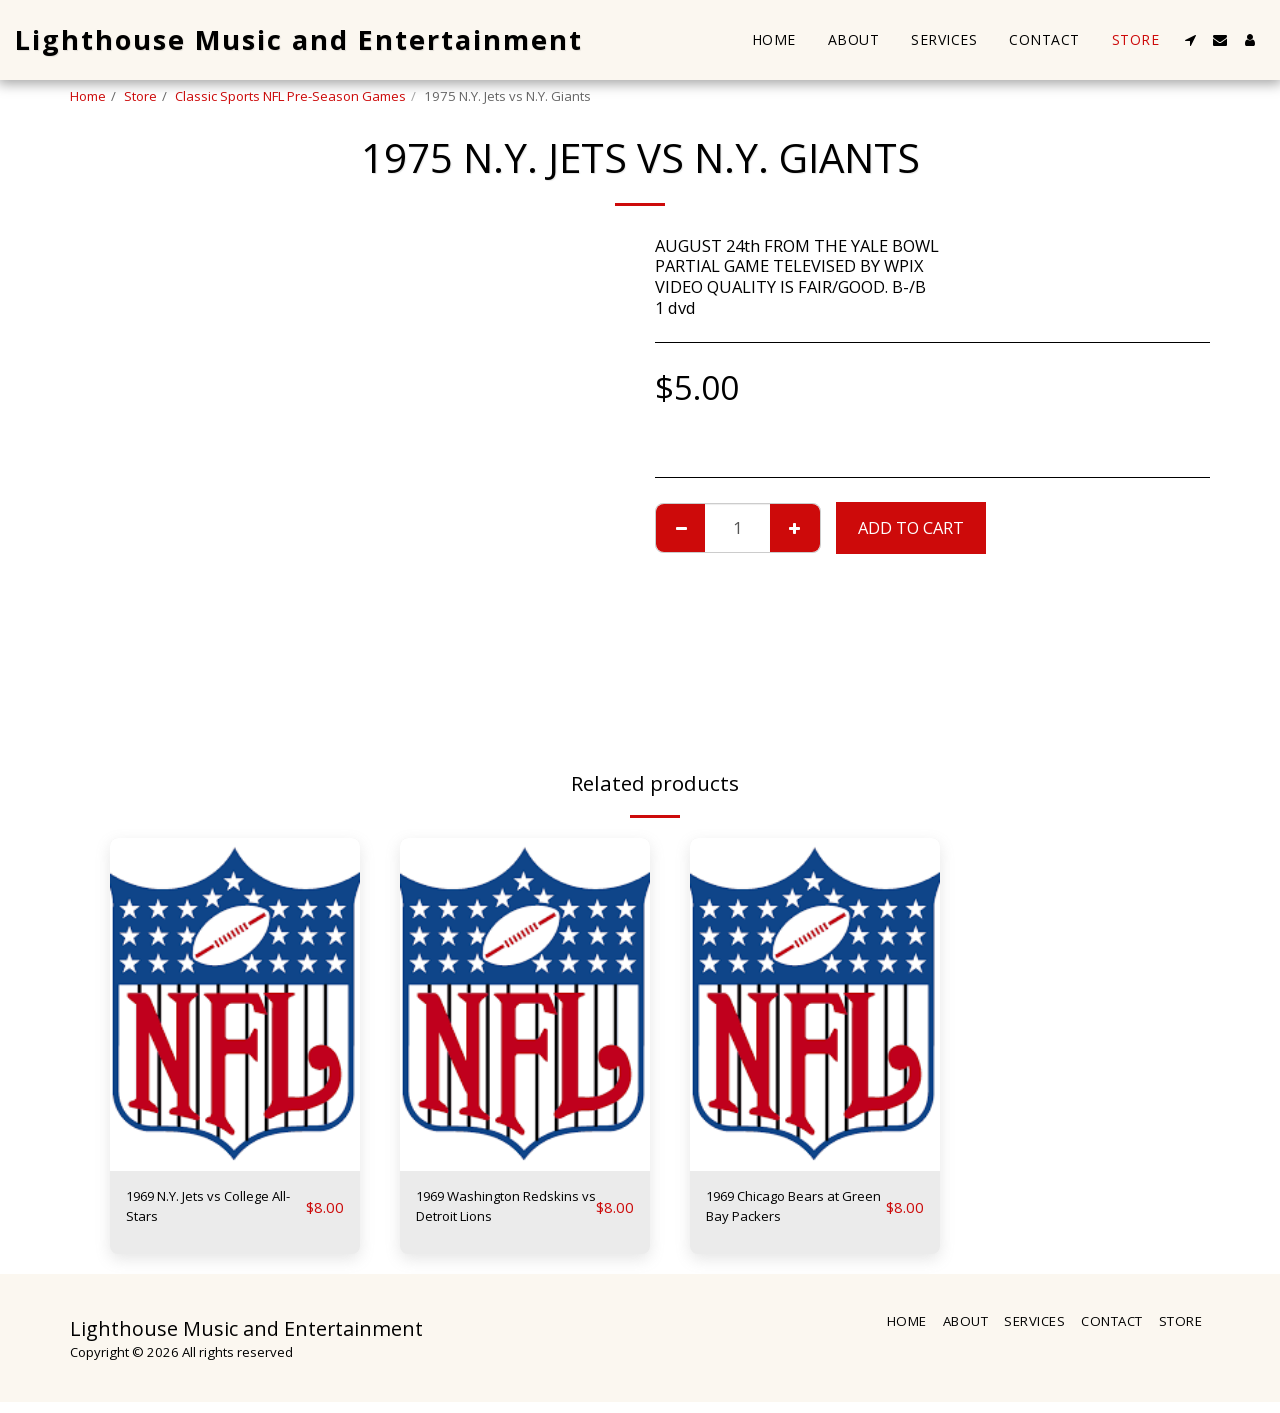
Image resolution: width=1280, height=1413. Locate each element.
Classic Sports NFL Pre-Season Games (290, 96)
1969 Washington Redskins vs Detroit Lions (490, 1212)
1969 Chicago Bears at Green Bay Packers (790, 1211)
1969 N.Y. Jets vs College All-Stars (189, 1211)
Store (140, 96)
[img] (235, 1004)
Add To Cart (911, 527)
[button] (1190, 40)
